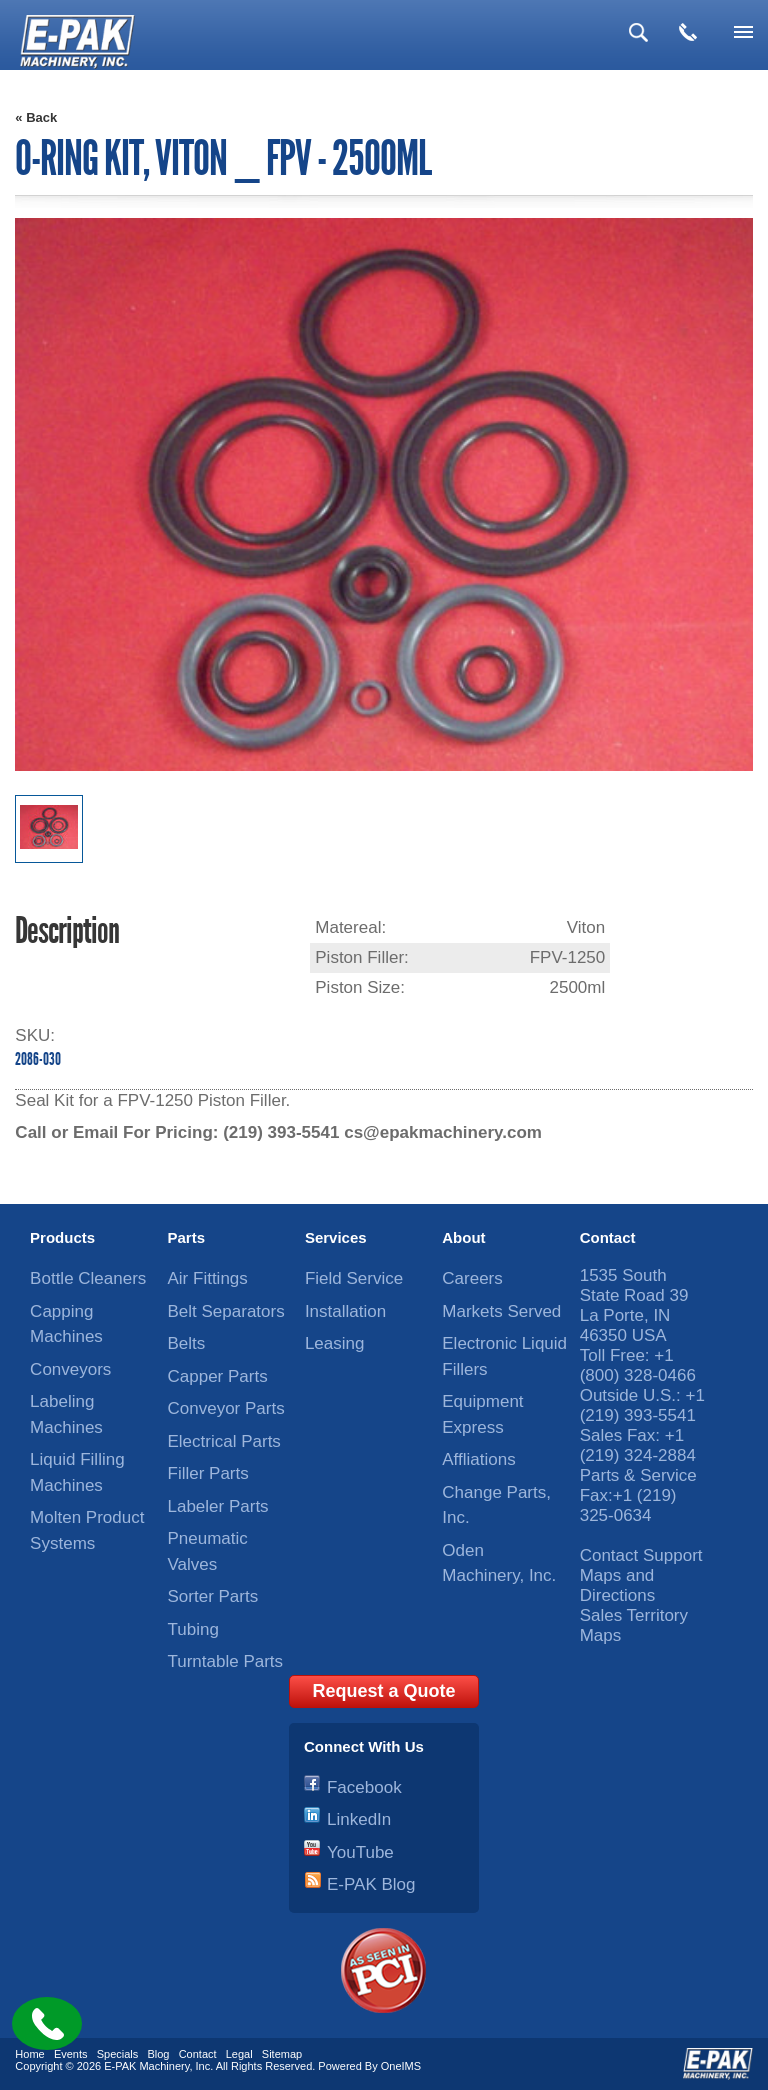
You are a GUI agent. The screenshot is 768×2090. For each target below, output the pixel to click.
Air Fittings (208, 1278)
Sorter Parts (213, 1596)
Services (336, 1237)
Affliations (478, 1459)
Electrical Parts (224, 1441)
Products (62, 1237)
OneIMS (401, 2066)
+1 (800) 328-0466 (638, 1365)
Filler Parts (208, 1473)
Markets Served (501, 1311)
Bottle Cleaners (88, 1278)
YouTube (360, 1852)
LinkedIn (359, 1819)
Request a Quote (383, 1691)
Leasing (335, 1343)
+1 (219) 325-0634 (628, 1505)
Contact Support (641, 1555)
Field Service (354, 1278)
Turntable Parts (226, 1661)
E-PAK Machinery (146, 2066)
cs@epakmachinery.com (443, 1132)
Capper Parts (218, 1376)
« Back (36, 117)
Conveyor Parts (226, 1408)
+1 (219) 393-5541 (642, 1405)
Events (71, 2054)
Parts (187, 1237)
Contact (608, 1237)
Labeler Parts (218, 1506)
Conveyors (70, 1369)
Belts (187, 1343)
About (463, 1237)
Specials (118, 2054)
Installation (345, 1311)
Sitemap (282, 2054)
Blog (158, 2054)
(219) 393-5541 (281, 1132)
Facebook (364, 1787)
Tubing (193, 1629)
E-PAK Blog (371, 1884)
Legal (239, 2054)
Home (29, 2054)
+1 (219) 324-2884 (638, 1445)
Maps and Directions (618, 1585)
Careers (472, 1278)
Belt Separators (226, 1311)
